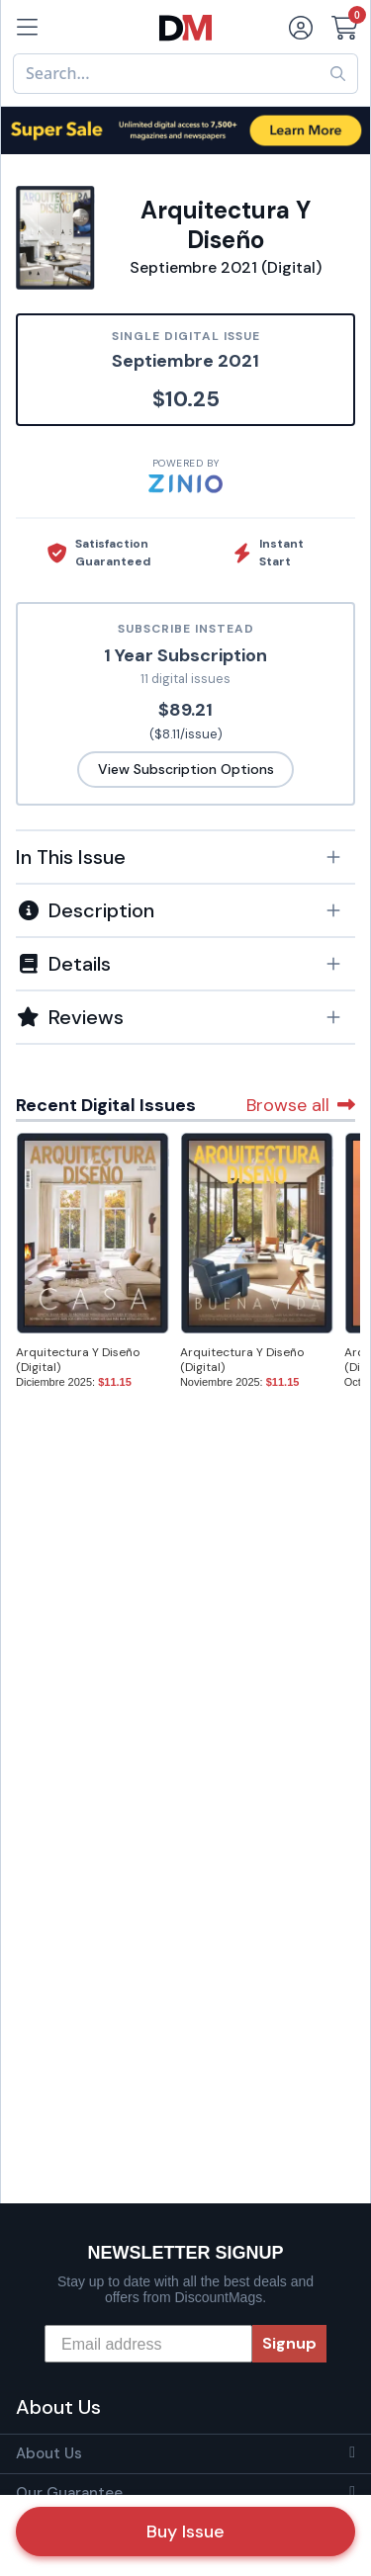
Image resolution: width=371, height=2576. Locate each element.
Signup (289, 2343)
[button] (185, 857)
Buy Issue (185, 2531)
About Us (49, 2453)
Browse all (300, 1105)
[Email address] (148, 2343)
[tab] (185, 856)
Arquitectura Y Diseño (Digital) (77, 1359)
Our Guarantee (69, 2493)
